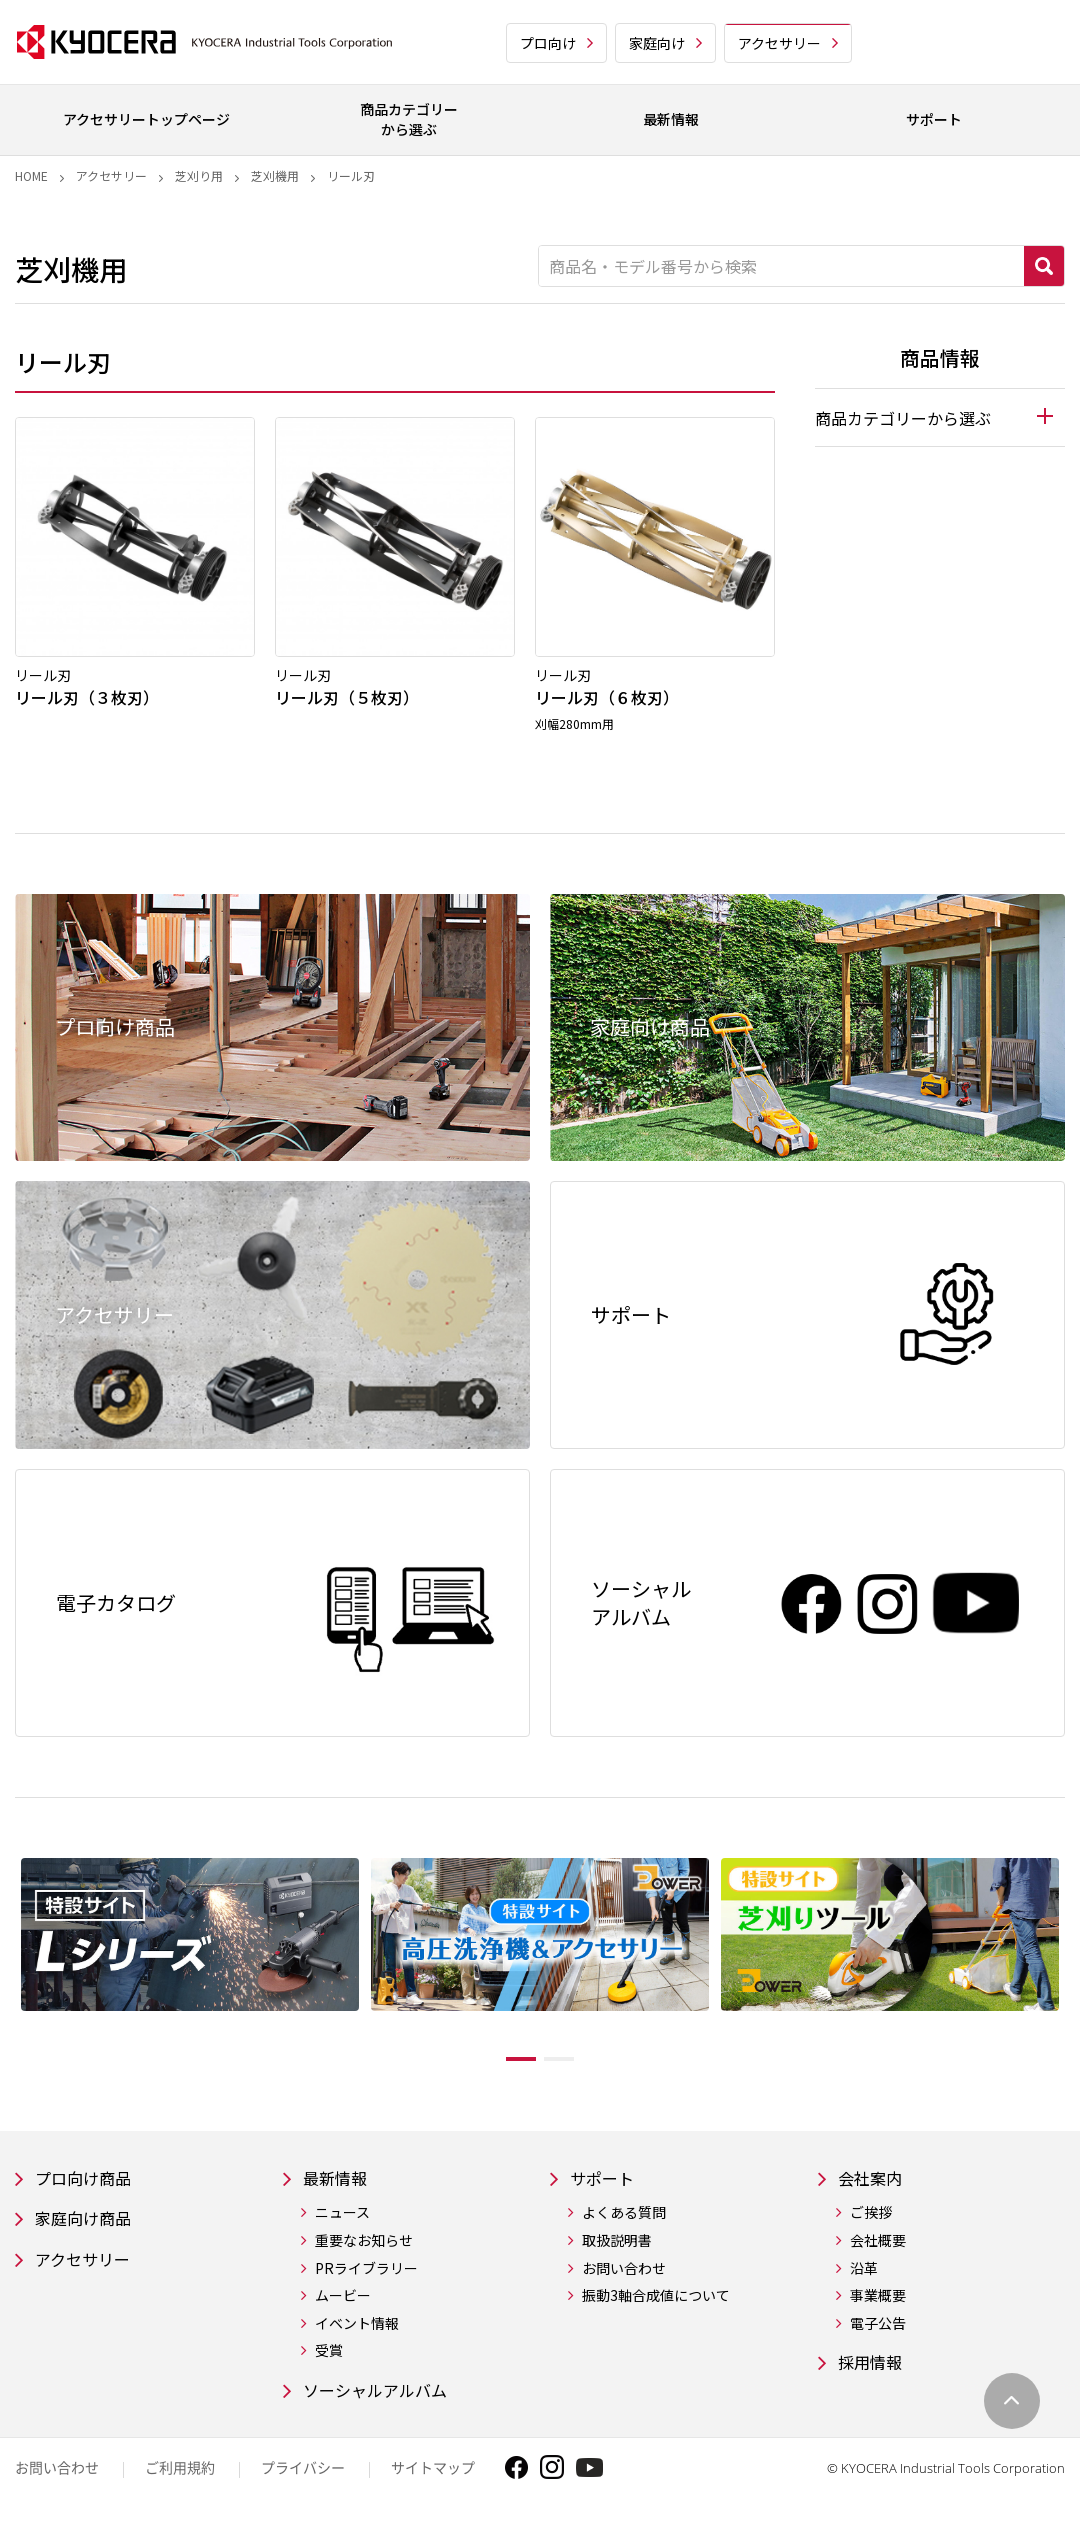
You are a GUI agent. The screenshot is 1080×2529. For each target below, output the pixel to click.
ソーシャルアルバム (384, 2398)
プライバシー (303, 2477)
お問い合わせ (624, 2274)
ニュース (342, 2219)
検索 (1044, 266)
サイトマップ (433, 2477)
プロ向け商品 (89, 2183)
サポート (606, 2183)
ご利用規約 (180, 2477)
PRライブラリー (366, 2274)
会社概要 (878, 2247)
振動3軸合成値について (656, 2302)
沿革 (864, 2274)
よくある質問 (624, 2219)
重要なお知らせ (364, 2247)
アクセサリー (779, 43)
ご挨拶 (871, 2219)
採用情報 (874, 2370)
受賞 (329, 2357)
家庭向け (657, 43)
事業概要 (878, 2302)
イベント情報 (357, 2330)
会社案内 (874, 2183)
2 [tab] (574, 2063)
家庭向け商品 (89, 2226)
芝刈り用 (199, 175)
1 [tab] (506, 2063)
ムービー (343, 2302)
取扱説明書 (617, 2247)
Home (31, 175)
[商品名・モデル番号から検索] (781, 266)
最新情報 (339, 2183)
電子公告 (878, 2330)
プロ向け (548, 43)
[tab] (940, 417)
